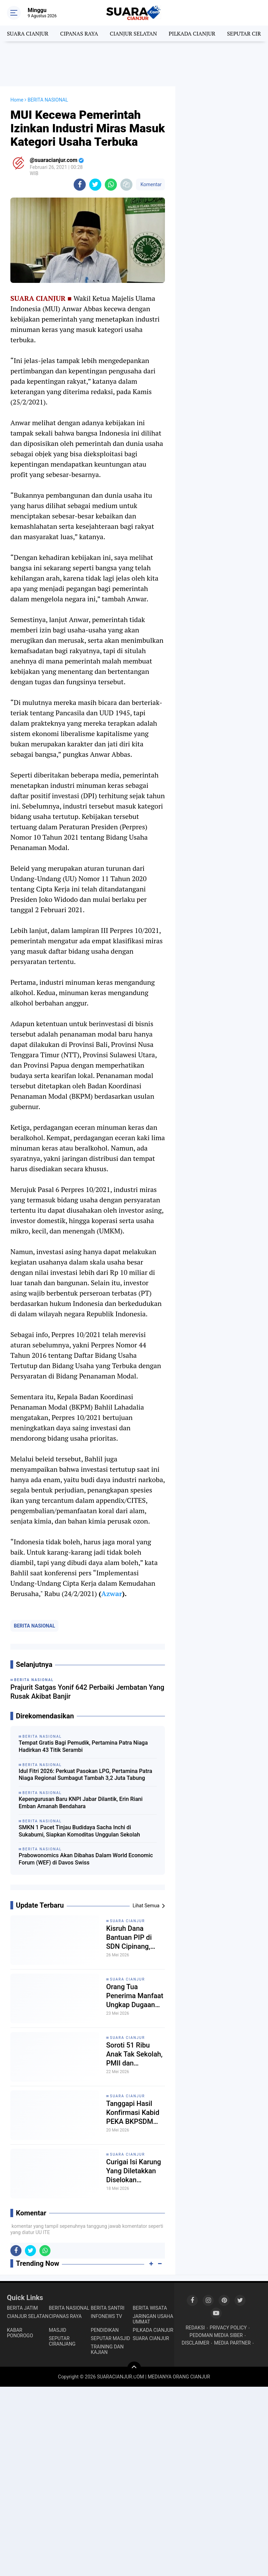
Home (17, 100)
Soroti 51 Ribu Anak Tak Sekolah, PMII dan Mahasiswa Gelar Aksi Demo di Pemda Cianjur (134, 2054)
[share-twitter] (95, 185)
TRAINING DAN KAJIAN (107, 2349)
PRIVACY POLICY (228, 2327)
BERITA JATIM (22, 2308)
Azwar (111, 1593)
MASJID (57, 2330)
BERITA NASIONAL (34, 1626)
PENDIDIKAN (105, 2330)
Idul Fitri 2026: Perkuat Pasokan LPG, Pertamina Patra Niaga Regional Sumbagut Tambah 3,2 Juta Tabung (85, 1775)
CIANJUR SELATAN (133, 33)
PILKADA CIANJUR (192, 33)
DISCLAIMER (195, 2343)
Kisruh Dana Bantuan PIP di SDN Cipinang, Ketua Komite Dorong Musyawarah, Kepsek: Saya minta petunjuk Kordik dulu (129, 1937)
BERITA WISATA (150, 2308)
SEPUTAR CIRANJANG (62, 2341)
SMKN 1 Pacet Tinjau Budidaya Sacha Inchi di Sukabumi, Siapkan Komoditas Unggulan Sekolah (79, 1831)
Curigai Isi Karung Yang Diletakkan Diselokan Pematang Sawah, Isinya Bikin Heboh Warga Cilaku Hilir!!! (135, 2171)
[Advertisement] (134, 63)
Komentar (150, 184)
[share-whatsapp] (111, 185)
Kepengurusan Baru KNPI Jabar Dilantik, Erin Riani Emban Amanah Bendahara (80, 1803)
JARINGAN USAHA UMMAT (153, 2319)
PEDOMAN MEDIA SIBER (216, 2335)
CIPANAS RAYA (79, 33)
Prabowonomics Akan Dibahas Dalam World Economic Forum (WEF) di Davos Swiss (86, 1859)
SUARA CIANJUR (27, 33)
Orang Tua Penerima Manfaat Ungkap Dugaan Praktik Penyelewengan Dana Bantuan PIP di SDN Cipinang (134, 1996)
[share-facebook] (80, 185)
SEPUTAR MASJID (110, 2338)
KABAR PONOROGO (20, 2332)
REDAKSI (195, 2327)
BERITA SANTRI (107, 2308)
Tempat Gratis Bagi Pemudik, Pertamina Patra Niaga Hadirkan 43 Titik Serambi (83, 1746)
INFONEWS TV (106, 2316)
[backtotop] (134, 2368)
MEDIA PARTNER (232, 2343)
